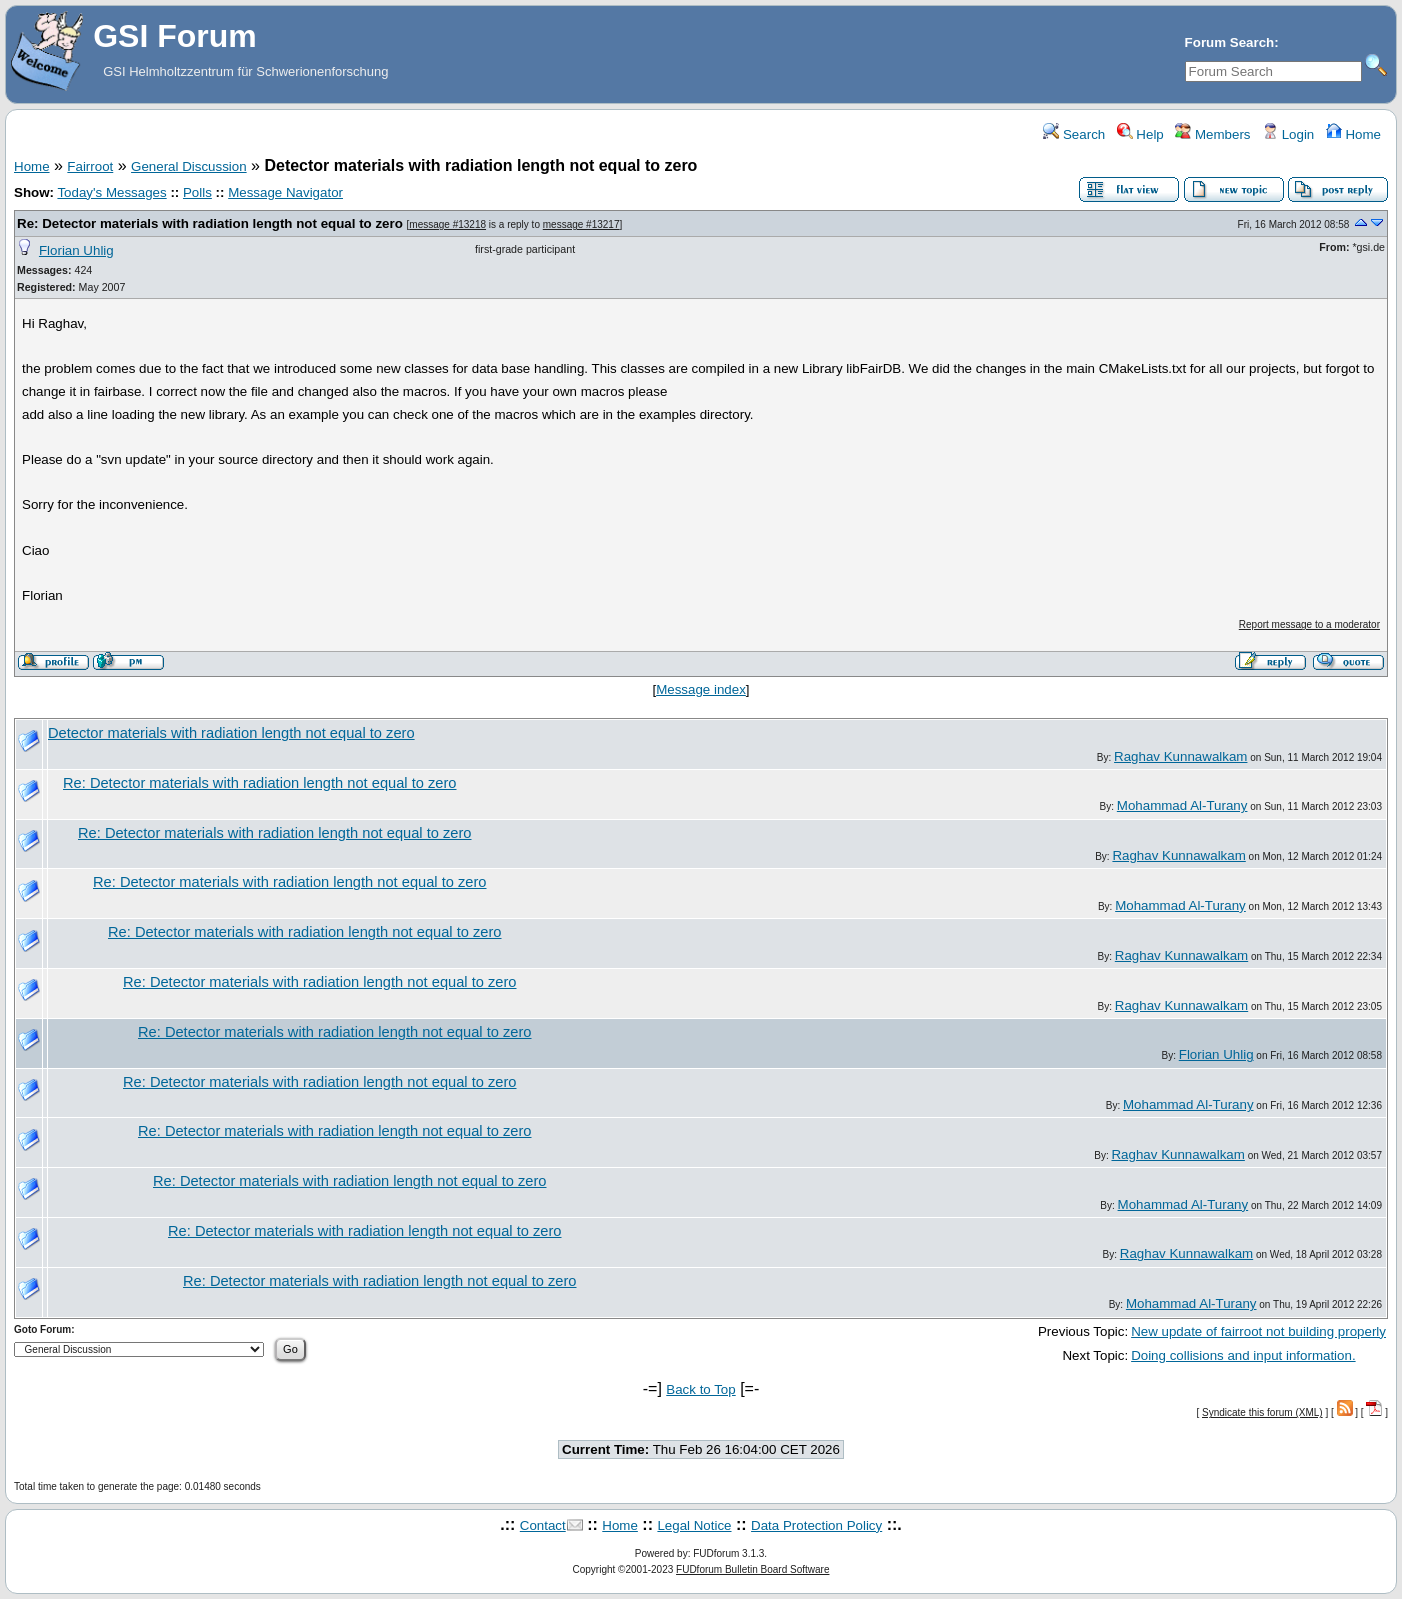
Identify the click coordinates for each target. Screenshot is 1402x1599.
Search (1074, 134)
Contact (543, 1525)
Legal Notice (694, 1525)
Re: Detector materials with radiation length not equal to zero (210, 223)
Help (1140, 134)
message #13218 (447, 224)
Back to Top (700, 1389)
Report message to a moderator (1309, 624)
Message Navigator (285, 192)
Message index (701, 689)
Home (1353, 134)
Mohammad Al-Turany (1182, 805)
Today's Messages (111, 192)
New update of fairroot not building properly (1258, 1331)
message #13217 (581, 224)
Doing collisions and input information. (1243, 1355)
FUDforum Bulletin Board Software (752, 1569)
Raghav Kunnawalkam (1180, 756)
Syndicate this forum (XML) (1262, 1412)
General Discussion (189, 166)
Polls (197, 192)
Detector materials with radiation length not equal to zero (231, 733)
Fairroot (90, 166)
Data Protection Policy (816, 1525)
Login (1288, 134)
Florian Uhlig (76, 250)
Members (1212, 134)
